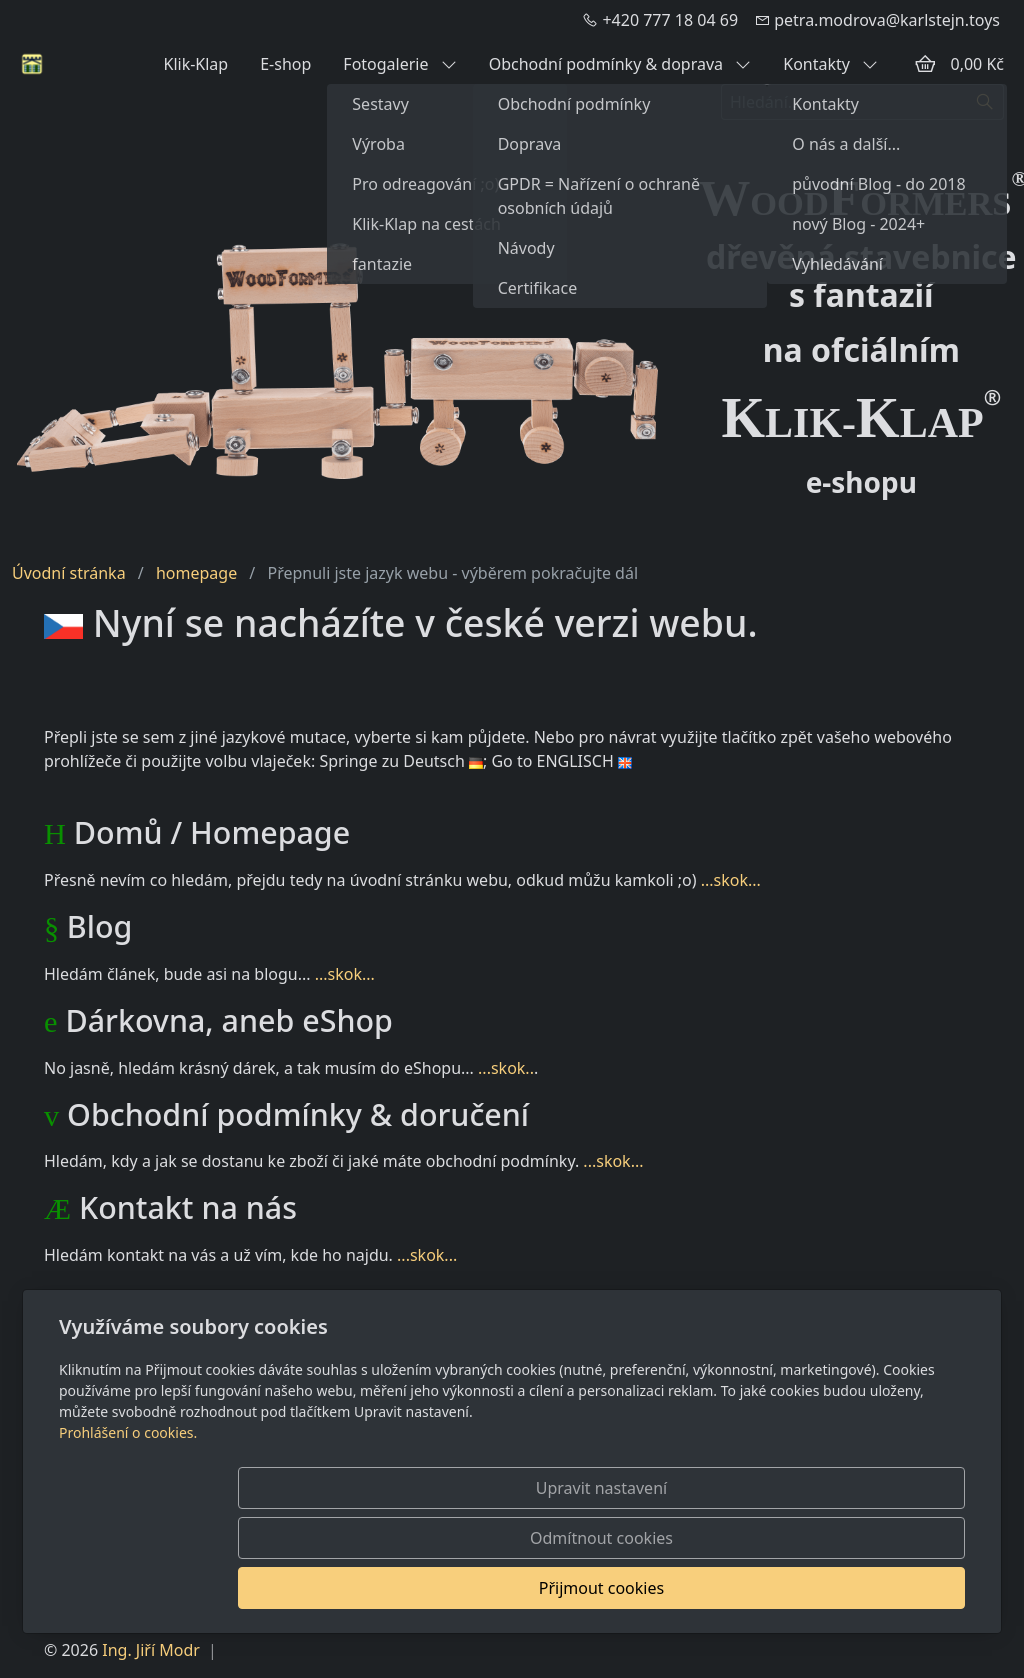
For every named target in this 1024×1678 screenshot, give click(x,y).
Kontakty (830, 64)
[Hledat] (985, 102)
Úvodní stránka (69, 573)
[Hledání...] (844, 102)
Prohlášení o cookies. (128, 1532)
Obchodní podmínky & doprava (620, 64)
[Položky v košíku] (925, 64)
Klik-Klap (195, 64)
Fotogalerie (399, 64)
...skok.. (506, 1068)
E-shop (285, 64)
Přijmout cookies (868, 1588)
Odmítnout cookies (669, 1588)
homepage (196, 573)
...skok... (731, 880)
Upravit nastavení (468, 1588)
